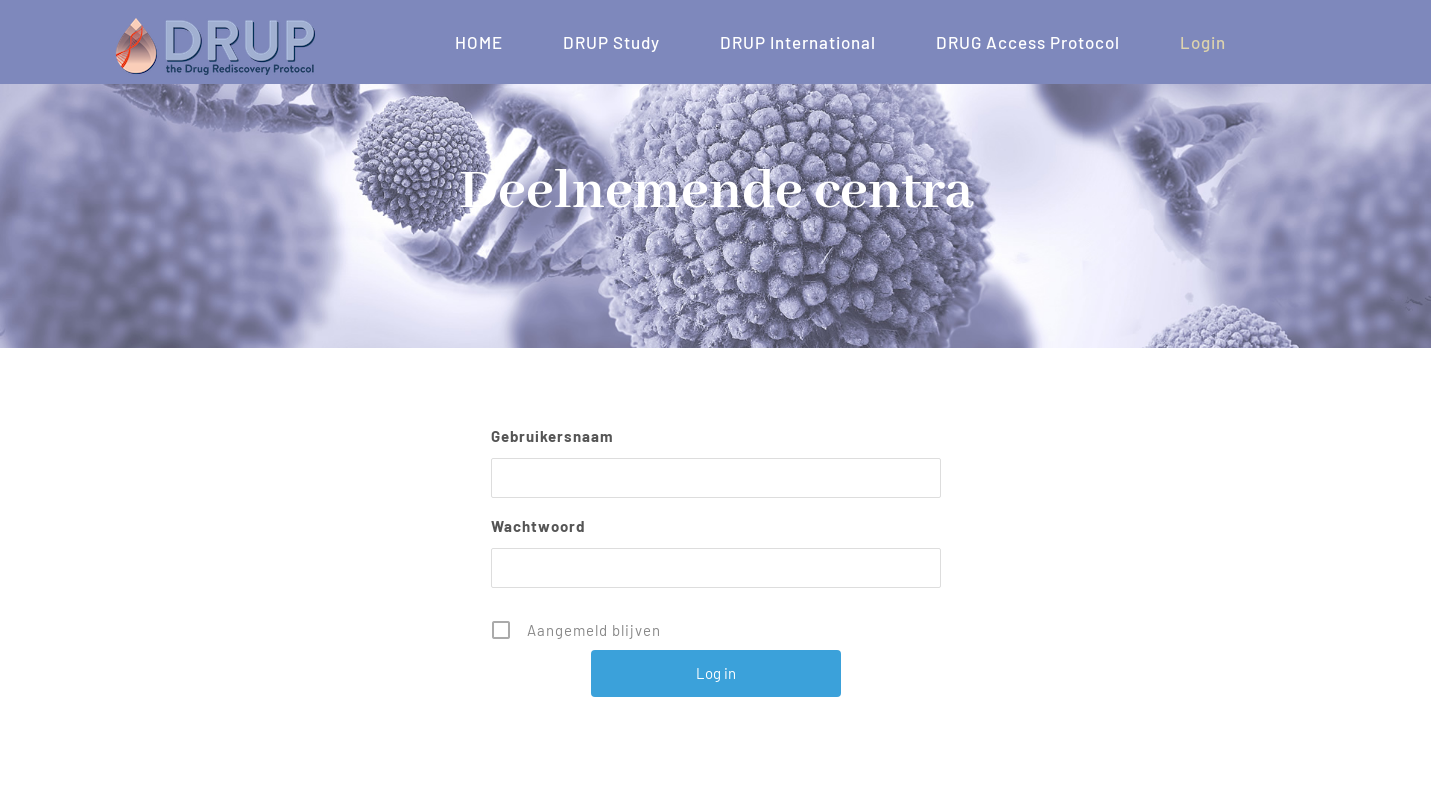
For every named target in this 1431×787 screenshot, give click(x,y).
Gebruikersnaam (552, 436)
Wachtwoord (538, 526)
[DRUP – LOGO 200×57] (215, 25)
